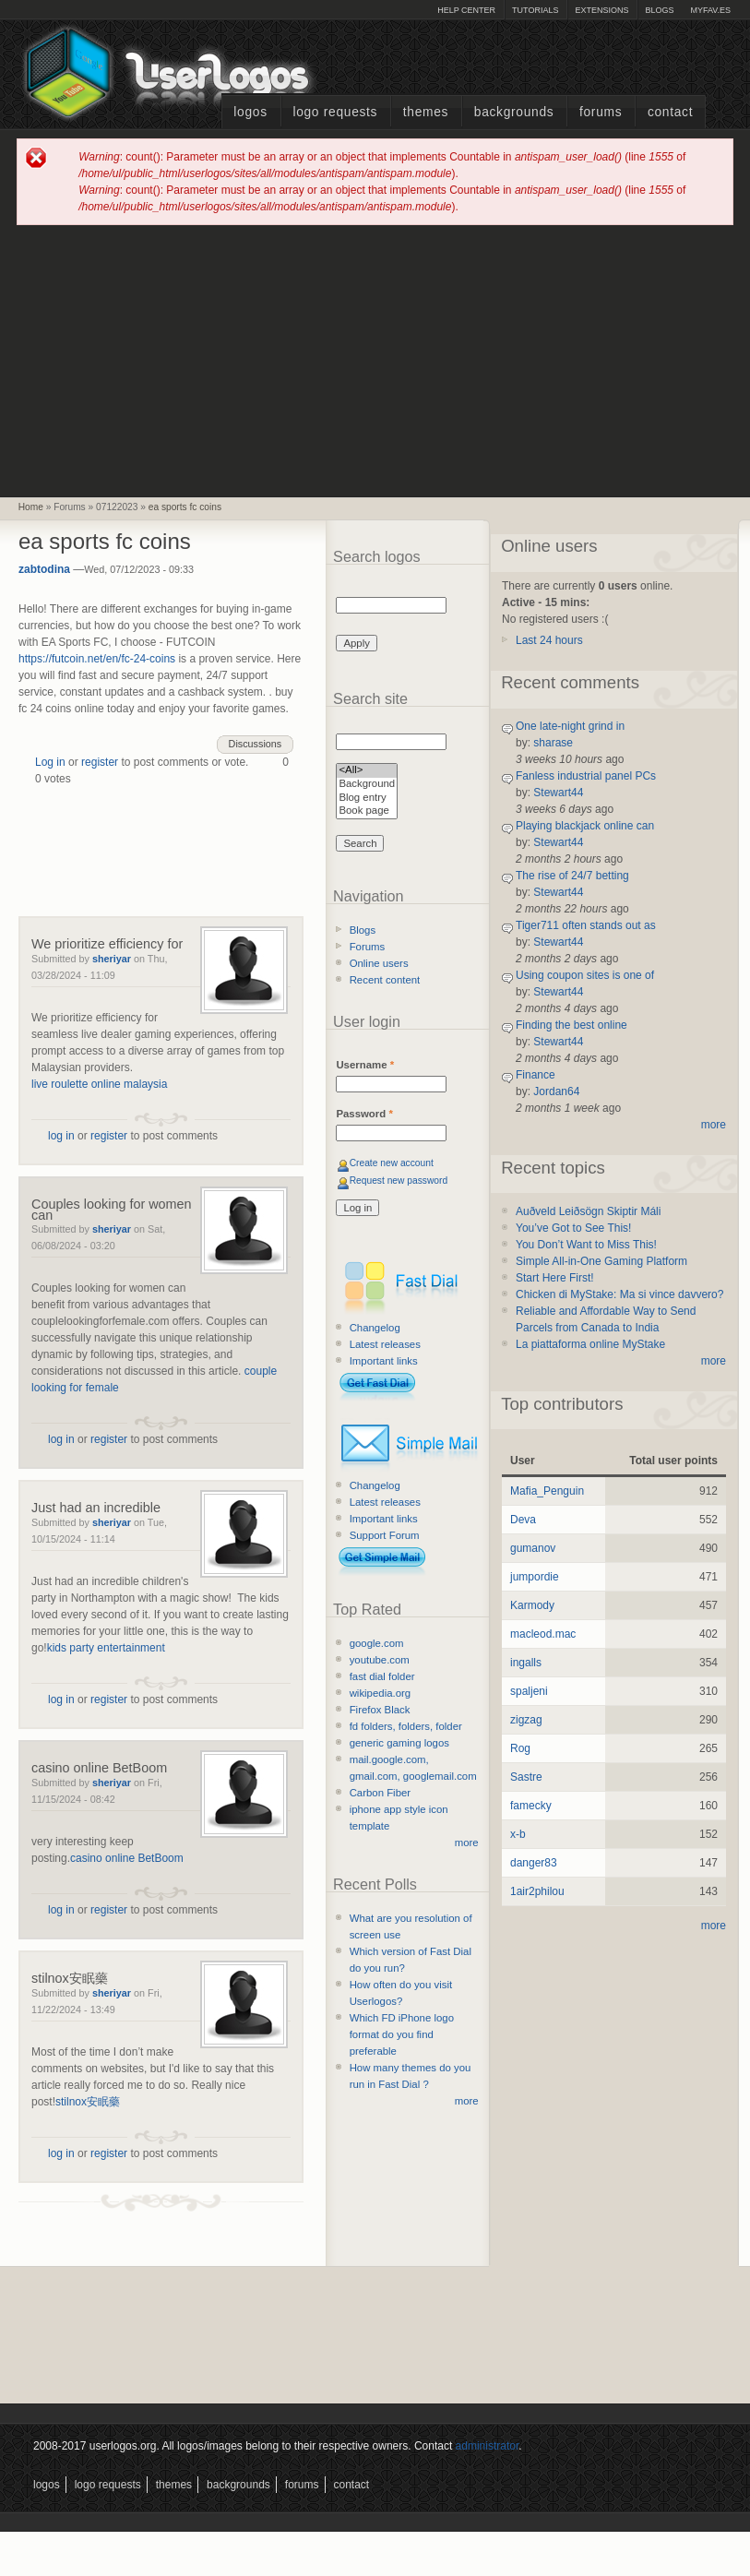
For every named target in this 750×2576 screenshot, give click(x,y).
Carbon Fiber (380, 1792)
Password (364, 1113)
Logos (250, 112)
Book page (367, 811)
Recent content (385, 979)
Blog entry (367, 798)
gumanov (532, 1548)
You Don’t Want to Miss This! (586, 1244)
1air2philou (537, 1891)
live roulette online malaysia (99, 1084)
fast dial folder (382, 1676)
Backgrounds (514, 112)
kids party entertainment (106, 1647)
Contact (670, 112)
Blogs (659, 10)
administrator (487, 2445)
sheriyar (111, 958)
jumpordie (534, 1576)
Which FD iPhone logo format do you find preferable (402, 2034)
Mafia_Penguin (547, 1491)
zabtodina (44, 569)
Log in (50, 762)
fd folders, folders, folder (406, 1726)
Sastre (526, 1777)
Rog (520, 1748)
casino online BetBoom (99, 1767)
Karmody (532, 1605)
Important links (384, 1360)
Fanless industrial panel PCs (586, 775)
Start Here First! (555, 1277)
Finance (535, 1074)
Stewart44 (558, 792)
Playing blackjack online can (585, 825)
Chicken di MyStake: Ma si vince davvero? (619, 1294)
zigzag (526, 1719)
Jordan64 (556, 1091)
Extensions (601, 10)
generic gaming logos (399, 1742)
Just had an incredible (96, 1507)
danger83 (533, 1862)
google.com (377, 1643)
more (467, 1842)
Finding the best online (571, 1025)
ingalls (526, 1662)
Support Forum (385, 1535)
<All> (367, 771)
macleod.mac (543, 1634)
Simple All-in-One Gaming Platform (601, 1261)
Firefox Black (380, 1709)
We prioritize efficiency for (107, 943)
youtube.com (380, 1659)
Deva (523, 1519)
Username (365, 1064)
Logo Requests (334, 112)
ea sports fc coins (185, 507)
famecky (531, 1805)
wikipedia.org (380, 1693)
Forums (600, 112)
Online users (379, 963)
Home (30, 507)
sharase (553, 742)
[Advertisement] (375, 360)
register (99, 762)
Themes (425, 112)
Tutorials (535, 10)
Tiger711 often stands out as (586, 925)
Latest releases (385, 1344)
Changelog (375, 1327)
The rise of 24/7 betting (572, 875)
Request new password (399, 1180)
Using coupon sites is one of (585, 975)
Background (367, 785)
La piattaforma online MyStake (590, 1344)
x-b (518, 1834)
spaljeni (529, 1691)
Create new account (392, 1163)
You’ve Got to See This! (573, 1228)
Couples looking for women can (111, 1209)
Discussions (255, 743)
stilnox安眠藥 (69, 1978)
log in (61, 1135)
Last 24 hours (549, 640)
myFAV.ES (710, 10)
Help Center (466, 10)
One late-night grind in (570, 726)
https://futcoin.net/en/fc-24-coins (96, 658)
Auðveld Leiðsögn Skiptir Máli (588, 1211)
